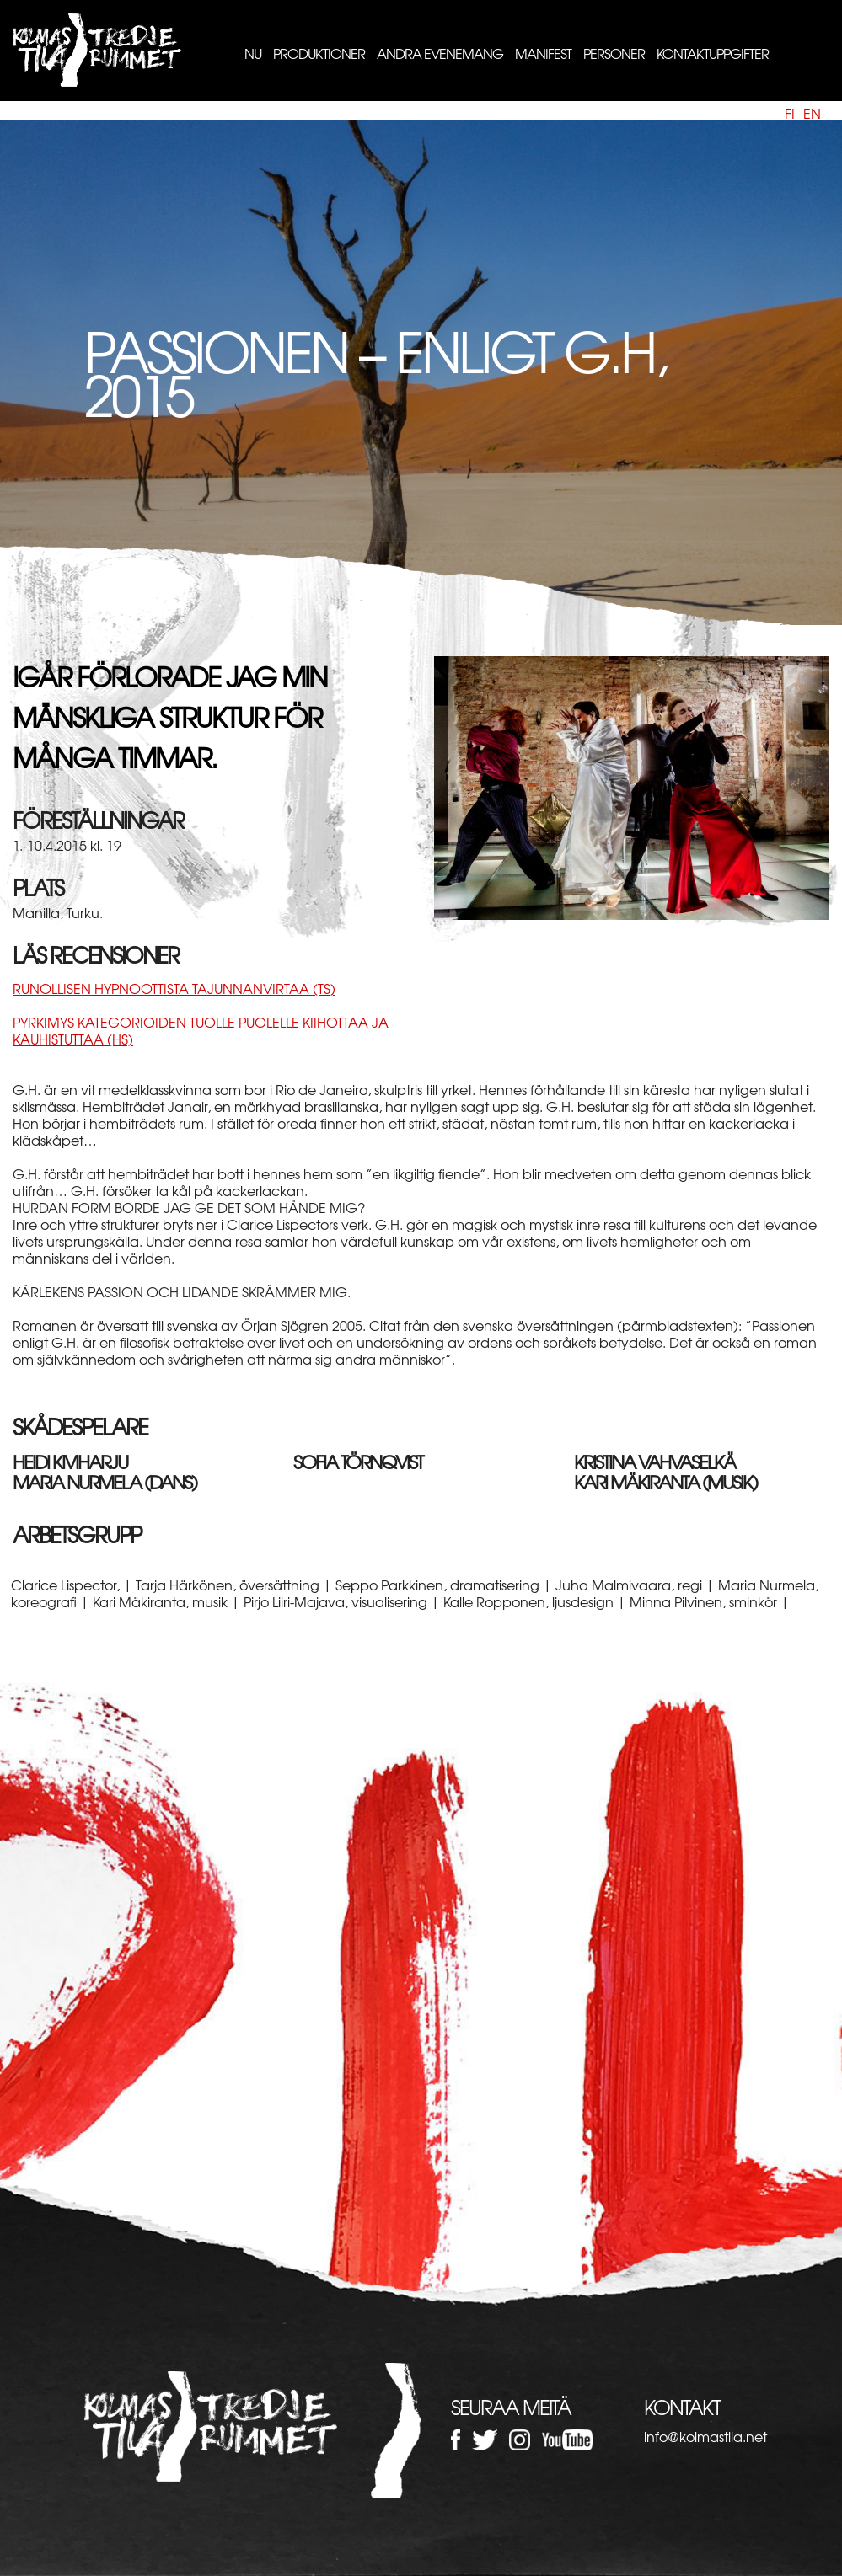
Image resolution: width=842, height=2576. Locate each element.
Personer (614, 53)
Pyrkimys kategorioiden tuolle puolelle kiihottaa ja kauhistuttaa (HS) (201, 1030)
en (812, 113)
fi (790, 113)
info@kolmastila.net (705, 2436)
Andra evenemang (440, 53)
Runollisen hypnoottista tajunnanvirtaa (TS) (174, 988)
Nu (252, 53)
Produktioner (319, 53)
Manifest (543, 53)
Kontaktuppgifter (713, 53)
